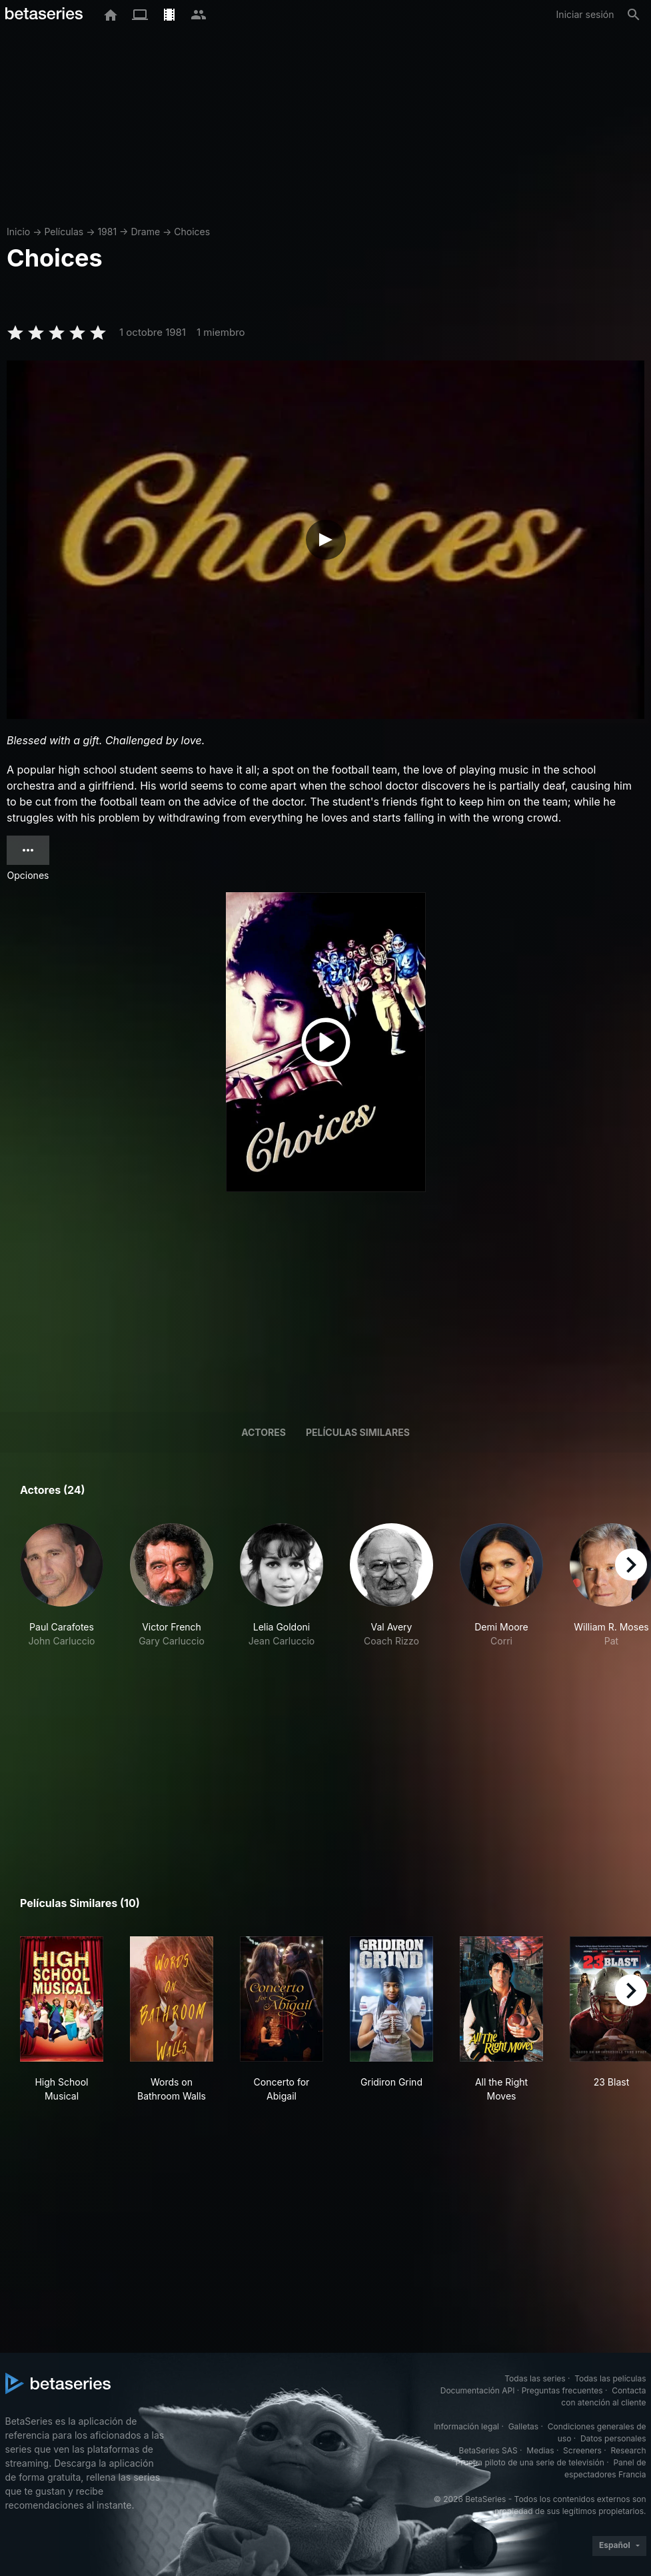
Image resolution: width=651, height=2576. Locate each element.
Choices (192, 231)
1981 (107, 231)
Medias (540, 2450)
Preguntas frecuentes (562, 2390)
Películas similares (358, 1432)
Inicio (18, 231)
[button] (61, 1585)
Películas (63, 231)
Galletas (523, 2426)
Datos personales (613, 2438)
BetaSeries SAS (488, 2450)
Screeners (582, 2450)
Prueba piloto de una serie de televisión (530, 2462)
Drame (145, 231)
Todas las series (534, 2378)
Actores (263, 1432)
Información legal (466, 2426)
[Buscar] (633, 14)
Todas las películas (610, 2378)
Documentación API (477, 2390)
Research (628, 2450)
